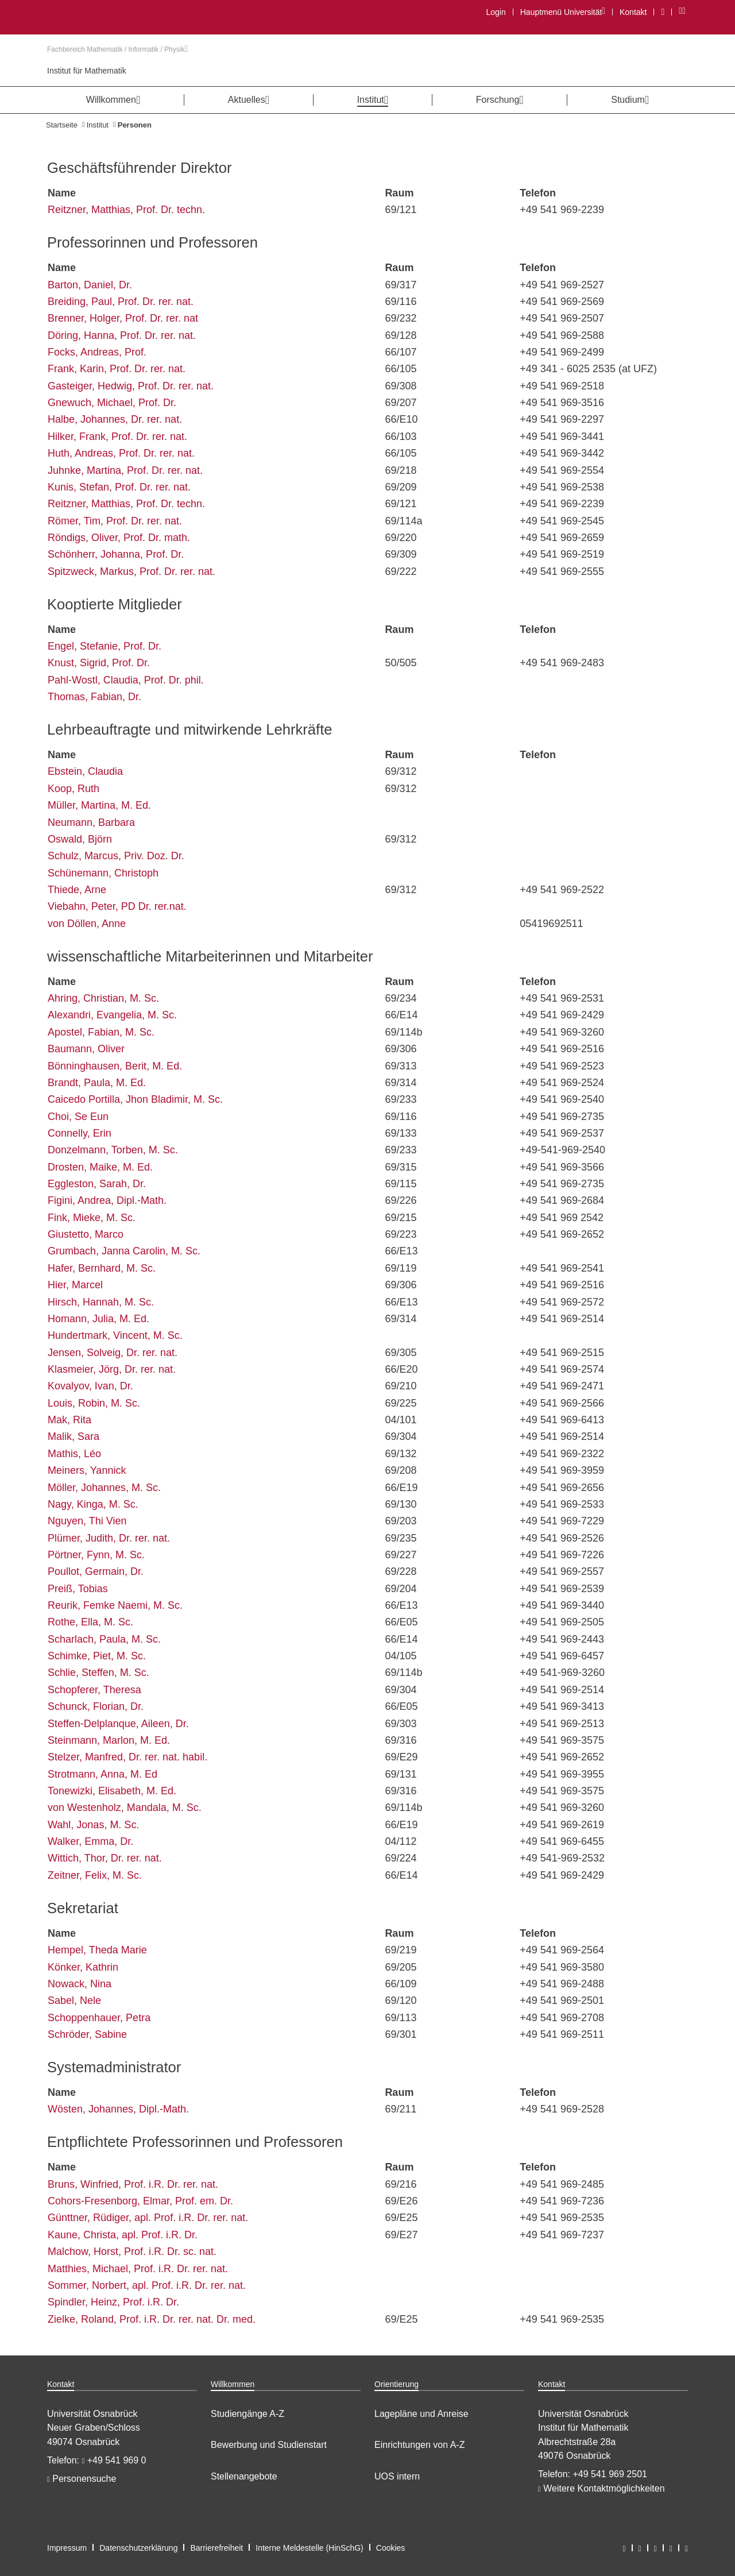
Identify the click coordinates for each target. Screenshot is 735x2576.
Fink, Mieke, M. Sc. (92, 1217)
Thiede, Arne (77, 889)
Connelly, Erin (79, 1133)
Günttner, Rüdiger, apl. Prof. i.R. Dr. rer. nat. (148, 2217)
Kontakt (633, 12)
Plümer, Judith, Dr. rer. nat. (109, 1538)
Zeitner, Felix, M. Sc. (95, 1875)
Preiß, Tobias (78, 1588)
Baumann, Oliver (86, 1049)
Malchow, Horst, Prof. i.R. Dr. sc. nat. (132, 2251)
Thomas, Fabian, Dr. (94, 696)
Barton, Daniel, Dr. (90, 285)
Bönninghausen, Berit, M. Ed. (115, 1066)
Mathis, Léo (74, 1453)
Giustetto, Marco (85, 1234)
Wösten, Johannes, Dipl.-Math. (118, 2109)
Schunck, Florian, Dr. (96, 1706)
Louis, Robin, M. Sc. (94, 1403)
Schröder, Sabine (87, 2034)
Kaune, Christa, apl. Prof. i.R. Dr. (123, 2235)
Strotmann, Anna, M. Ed (102, 1774)
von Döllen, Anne (87, 923)
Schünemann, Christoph (103, 873)
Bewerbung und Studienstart (269, 2445)
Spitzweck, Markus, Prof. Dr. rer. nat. (131, 571)
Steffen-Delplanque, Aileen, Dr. (118, 1723)
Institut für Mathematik (86, 70)
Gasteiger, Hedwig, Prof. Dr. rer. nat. (131, 386)
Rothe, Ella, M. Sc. (90, 1622)
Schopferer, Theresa (94, 1690)
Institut (98, 125)
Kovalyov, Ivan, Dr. (90, 1386)
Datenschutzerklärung (138, 2547)
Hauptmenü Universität (562, 12)
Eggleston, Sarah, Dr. (97, 1183)
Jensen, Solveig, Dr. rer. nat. (112, 1352)
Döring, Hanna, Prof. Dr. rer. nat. (122, 335)
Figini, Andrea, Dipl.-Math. (107, 1200)
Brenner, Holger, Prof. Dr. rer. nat (123, 318)
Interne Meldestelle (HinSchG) (309, 2547)
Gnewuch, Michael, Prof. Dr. (112, 402)
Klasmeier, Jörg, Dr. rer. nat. (112, 1369)
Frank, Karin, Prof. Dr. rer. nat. (116, 368)
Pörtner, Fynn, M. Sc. (96, 1555)
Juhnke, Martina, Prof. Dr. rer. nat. (125, 470)
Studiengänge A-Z (247, 2414)
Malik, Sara (73, 1436)
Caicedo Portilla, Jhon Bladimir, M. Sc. (135, 1099)
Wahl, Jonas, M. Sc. (93, 1824)
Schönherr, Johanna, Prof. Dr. (116, 554)
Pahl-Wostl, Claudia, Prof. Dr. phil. (126, 680)
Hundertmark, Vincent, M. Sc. (115, 1335)
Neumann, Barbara (91, 822)
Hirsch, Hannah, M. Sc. (101, 1302)
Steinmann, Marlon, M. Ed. (109, 1740)
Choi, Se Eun (78, 1116)
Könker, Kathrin (83, 1967)
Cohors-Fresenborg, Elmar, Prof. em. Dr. (140, 2201)
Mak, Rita (69, 1420)
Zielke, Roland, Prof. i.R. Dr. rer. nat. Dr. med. (152, 2319)
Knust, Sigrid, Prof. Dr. (99, 663)
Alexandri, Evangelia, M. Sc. (112, 1015)
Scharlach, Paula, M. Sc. (104, 1639)
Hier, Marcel (75, 1285)
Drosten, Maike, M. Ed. (100, 1167)
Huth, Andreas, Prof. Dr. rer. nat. (121, 453)
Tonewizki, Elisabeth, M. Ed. (112, 1791)
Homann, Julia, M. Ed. (98, 1318)
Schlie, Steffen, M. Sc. (98, 1672)
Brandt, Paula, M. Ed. (97, 1082)
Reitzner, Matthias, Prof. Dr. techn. (126, 209)
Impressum (67, 2547)
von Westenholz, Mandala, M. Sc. (125, 1807)
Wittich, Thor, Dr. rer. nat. (105, 1858)
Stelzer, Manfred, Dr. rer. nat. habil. (127, 1757)
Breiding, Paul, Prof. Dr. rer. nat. (121, 301)
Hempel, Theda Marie (97, 1950)
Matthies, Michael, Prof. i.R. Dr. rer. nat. (138, 2268)
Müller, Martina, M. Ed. (99, 805)
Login (495, 12)
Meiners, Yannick (87, 1470)
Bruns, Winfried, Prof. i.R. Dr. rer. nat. (133, 2184)
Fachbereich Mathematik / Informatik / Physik (117, 49)
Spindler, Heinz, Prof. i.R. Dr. (113, 2302)
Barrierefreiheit (216, 2547)
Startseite (62, 125)
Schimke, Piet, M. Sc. (97, 1656)
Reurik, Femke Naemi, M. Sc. (115, 1605)
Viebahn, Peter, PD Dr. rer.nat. (117, 906)
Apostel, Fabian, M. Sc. (101, 1032)
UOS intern (397, 2476)
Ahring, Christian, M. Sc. (103, 998)
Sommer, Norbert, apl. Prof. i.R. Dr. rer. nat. (147, 2285)
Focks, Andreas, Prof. (97, 352)
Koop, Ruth (73, 788)
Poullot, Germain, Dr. (96, 1571)
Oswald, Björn (80, 839)
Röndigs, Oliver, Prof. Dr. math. (119, 537)
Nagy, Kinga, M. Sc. (93, 1504)
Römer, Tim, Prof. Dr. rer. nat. (115, 521)
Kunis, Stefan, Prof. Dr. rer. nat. (119, 487)
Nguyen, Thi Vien (87, 1521)
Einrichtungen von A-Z (419, 2445)
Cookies (390, 2547)
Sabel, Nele (74, 2000)
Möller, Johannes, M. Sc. (104, 1487)
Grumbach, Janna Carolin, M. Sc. (124, 1251)
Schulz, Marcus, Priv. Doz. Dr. (116, 856)
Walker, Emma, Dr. (90, 1841)
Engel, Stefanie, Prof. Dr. (104, 646)
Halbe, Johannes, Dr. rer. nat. (115, 419)
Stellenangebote (244, 2476)
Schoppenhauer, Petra (99, 2017)
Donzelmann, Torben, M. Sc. (113, 1150)
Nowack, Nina (79, 1984)
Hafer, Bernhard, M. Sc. (102, 1268)
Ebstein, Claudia (85, 771)
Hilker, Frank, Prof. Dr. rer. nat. (117, 436)
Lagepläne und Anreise (421, 2414)
